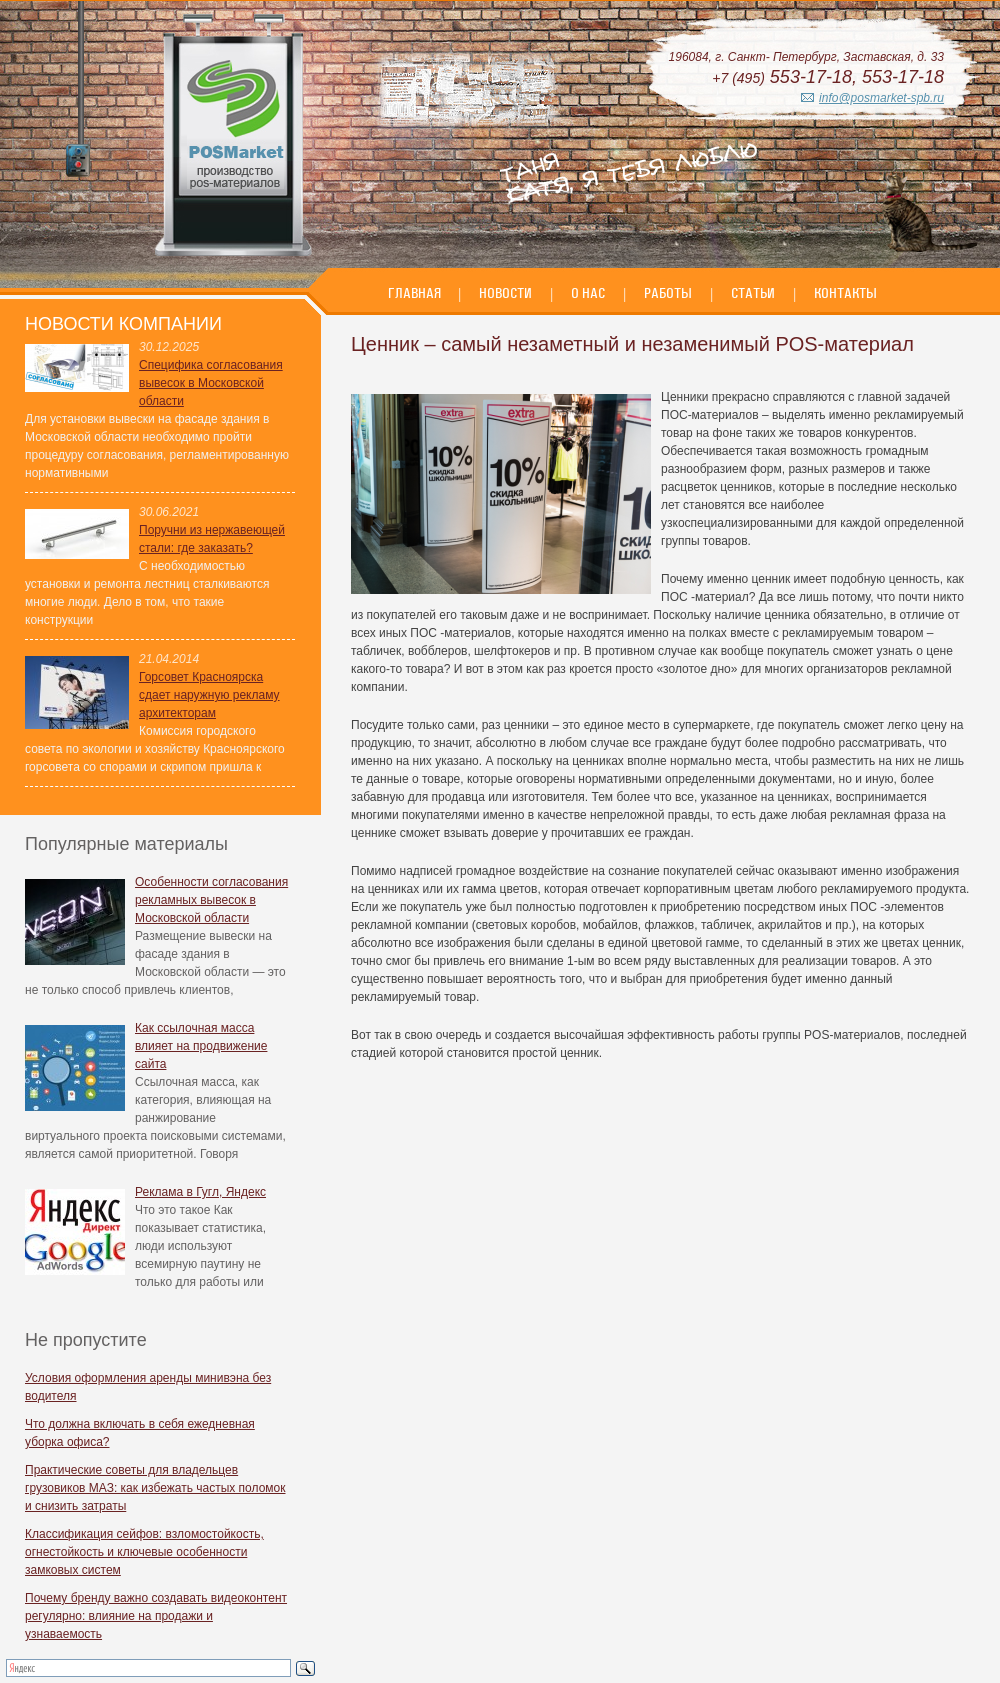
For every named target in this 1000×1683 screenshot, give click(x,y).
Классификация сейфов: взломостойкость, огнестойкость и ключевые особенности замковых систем (144, 1552)
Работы (668, 293)
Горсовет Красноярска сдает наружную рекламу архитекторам (209, 695)
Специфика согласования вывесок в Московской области (211, 383)
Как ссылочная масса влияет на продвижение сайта (201, 1046)
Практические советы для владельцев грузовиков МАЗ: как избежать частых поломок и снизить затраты (155, 1488)
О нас (588, 293)
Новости (505, 293)
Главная (416, 293)
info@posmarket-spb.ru (881, 98)
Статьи (753, 293)
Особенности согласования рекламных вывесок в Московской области (211, 900)
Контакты (845, 293)
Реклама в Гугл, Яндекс (200, 1192)
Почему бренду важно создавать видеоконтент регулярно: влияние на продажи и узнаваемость (156, 1616)
